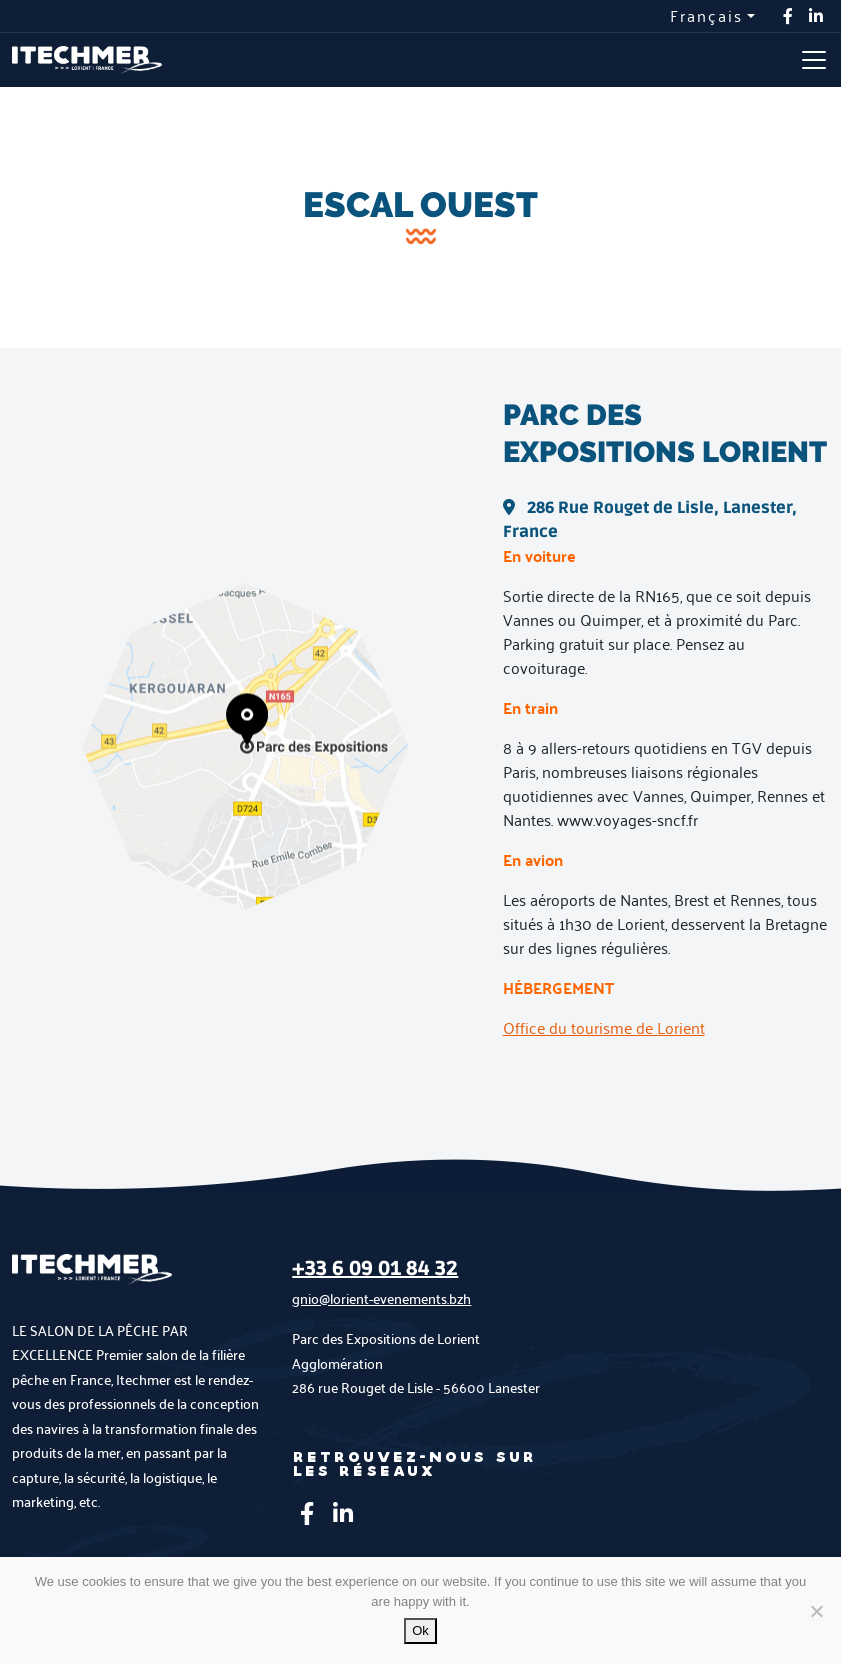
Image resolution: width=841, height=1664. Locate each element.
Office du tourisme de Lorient (604, 1027)
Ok (420, 1630)
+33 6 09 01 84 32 (375, 1269)
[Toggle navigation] (814, 60)
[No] (816, 1611)
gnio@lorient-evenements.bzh (381, 1298)
